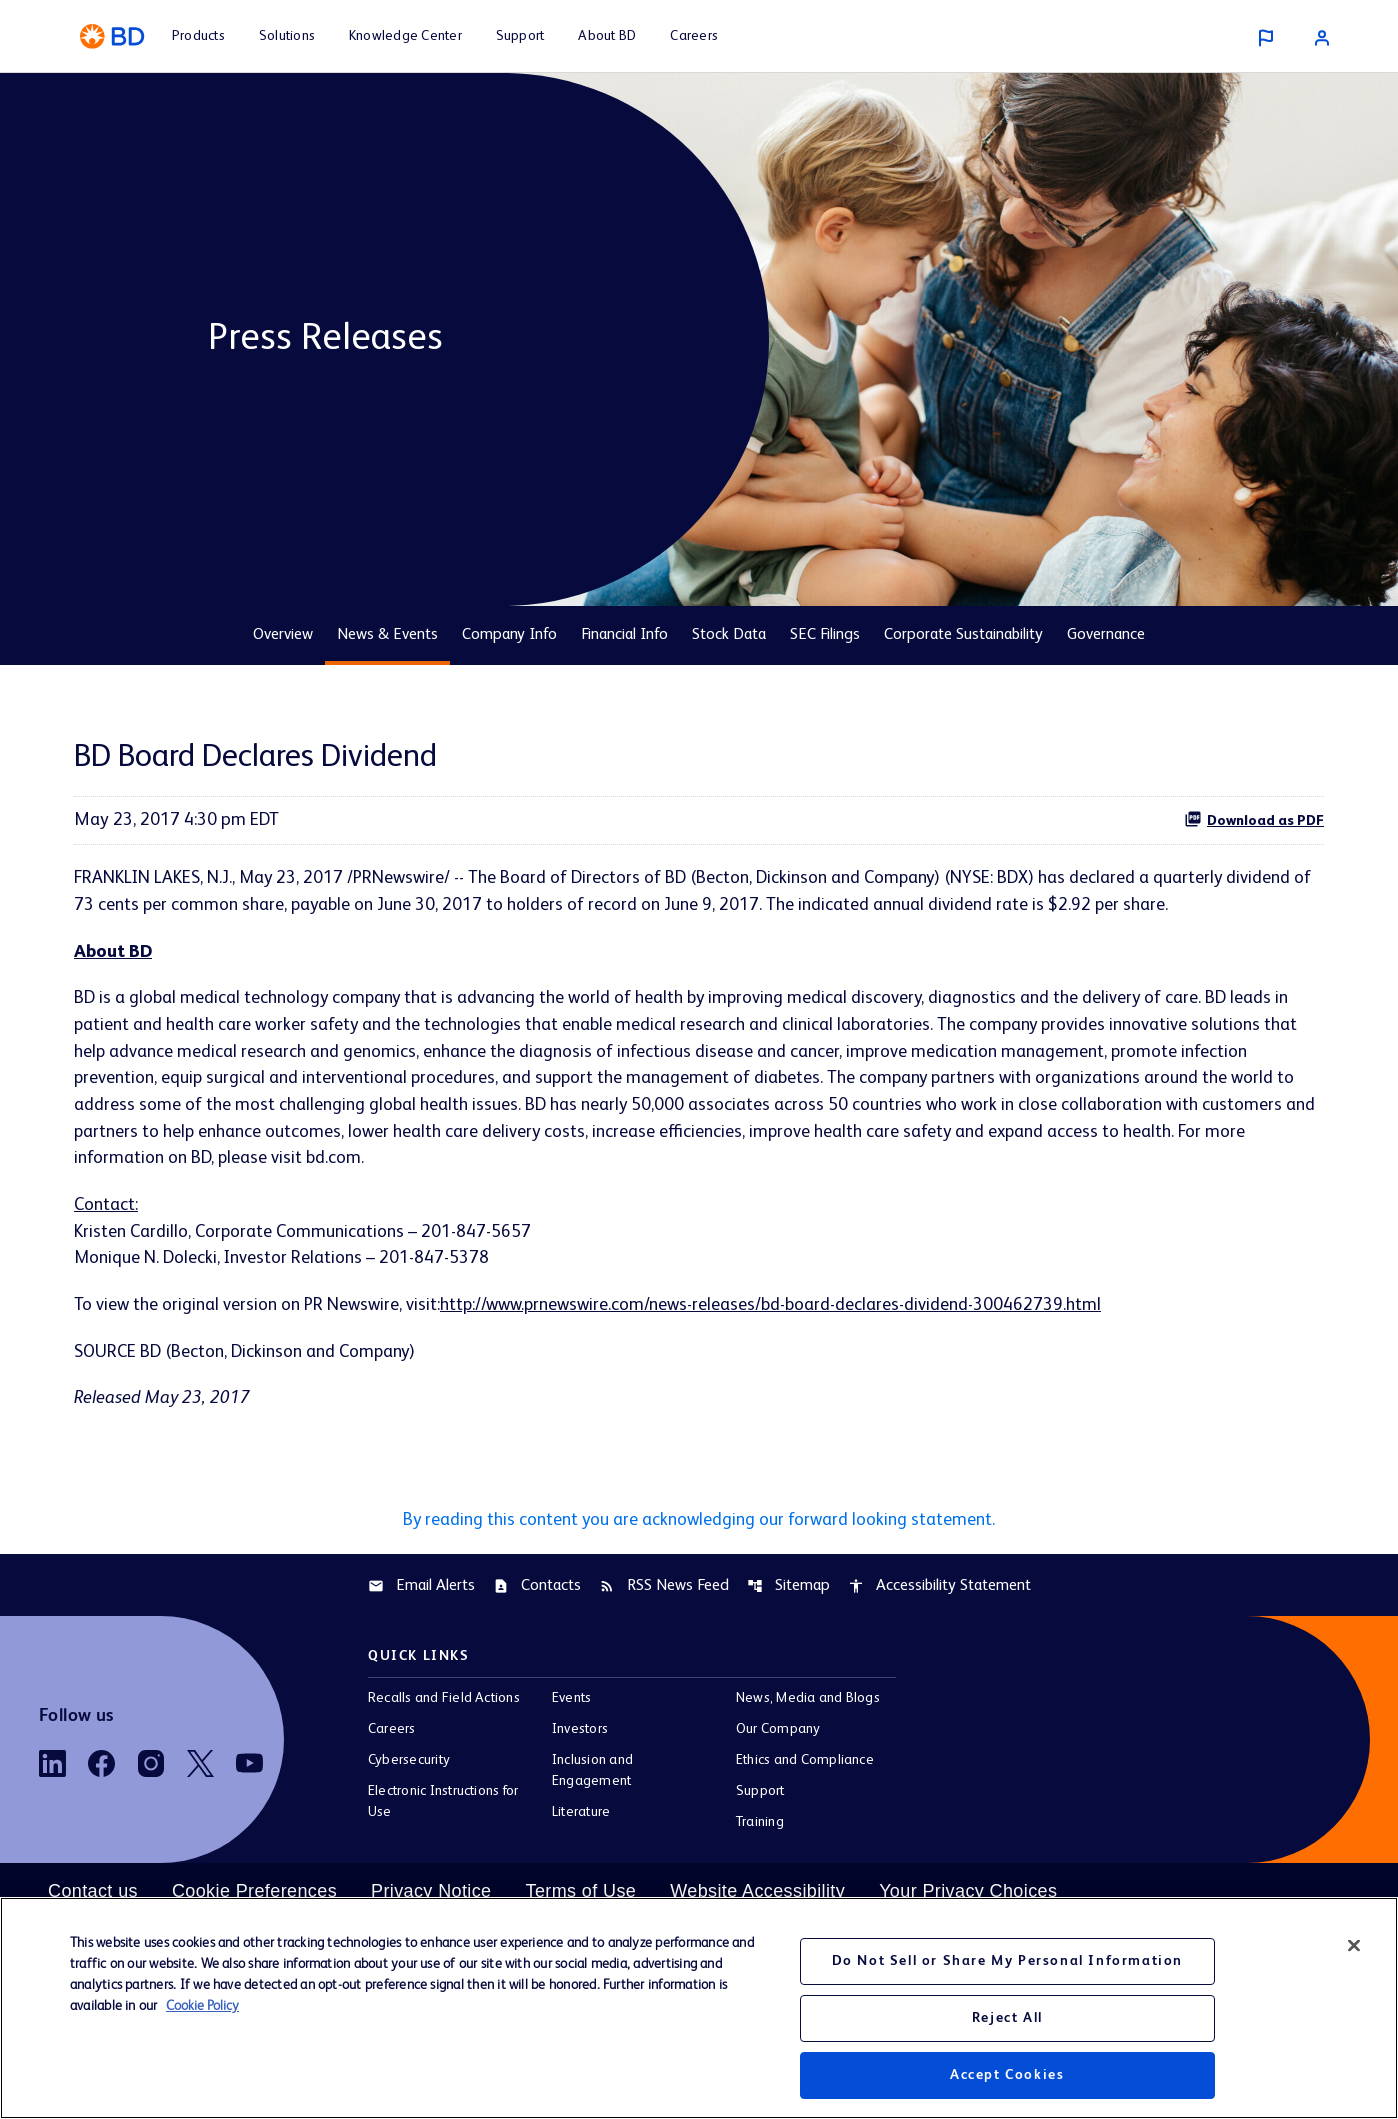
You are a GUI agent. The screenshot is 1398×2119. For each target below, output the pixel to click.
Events (571, 1704)
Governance (1106, 635)
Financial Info (624, 635)
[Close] (1354, 1946)
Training (760, 1828)
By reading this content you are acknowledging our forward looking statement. (699, 1525)
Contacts (537, 1591)
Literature (581, 1818)
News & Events (387, 635)
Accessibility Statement (939, 1591)
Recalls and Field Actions (444, 1704)
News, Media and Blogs (808, 1704)
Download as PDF (1254, 819)
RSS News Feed (664, 1591)
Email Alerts (421, 1591)
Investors (580, 1735)
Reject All (1007, 2018)
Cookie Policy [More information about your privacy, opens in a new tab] (202, 2006)
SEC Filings (825, 635)
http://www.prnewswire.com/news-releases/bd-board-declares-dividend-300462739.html (780, 1309)
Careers (392, 1735)
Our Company (778, 1735)
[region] (699, 2008)
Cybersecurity (409, 1766)
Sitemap (788, 1591)
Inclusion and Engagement (592, 1776)
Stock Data (729, 635)
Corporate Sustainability (963, 635)
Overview (283, 635)
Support (760, 1797)
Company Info (509, 635)
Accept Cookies (1007, 2075)
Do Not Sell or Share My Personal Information (1007, 1961)
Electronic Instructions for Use (443, 1807)
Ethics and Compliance (805, 1766)
